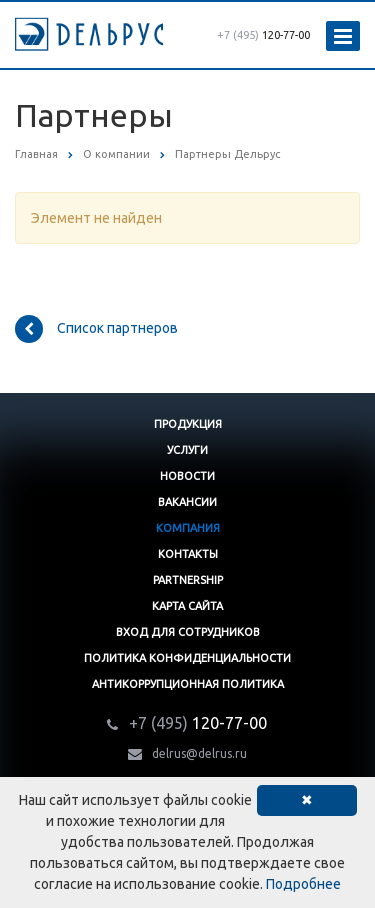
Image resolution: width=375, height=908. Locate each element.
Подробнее (303, 884)
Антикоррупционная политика (188, 684)
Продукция (188, 424)
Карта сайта (187, 606)
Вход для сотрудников (188, 632)
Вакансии (187, 502)
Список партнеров (96, 329)
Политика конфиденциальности (187, 658)
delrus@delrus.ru (199, 753)
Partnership (188, 580)
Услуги (187, 450)
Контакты (188, 554)
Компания (188, 528)
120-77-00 (263, 35)
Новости (187, 476)
